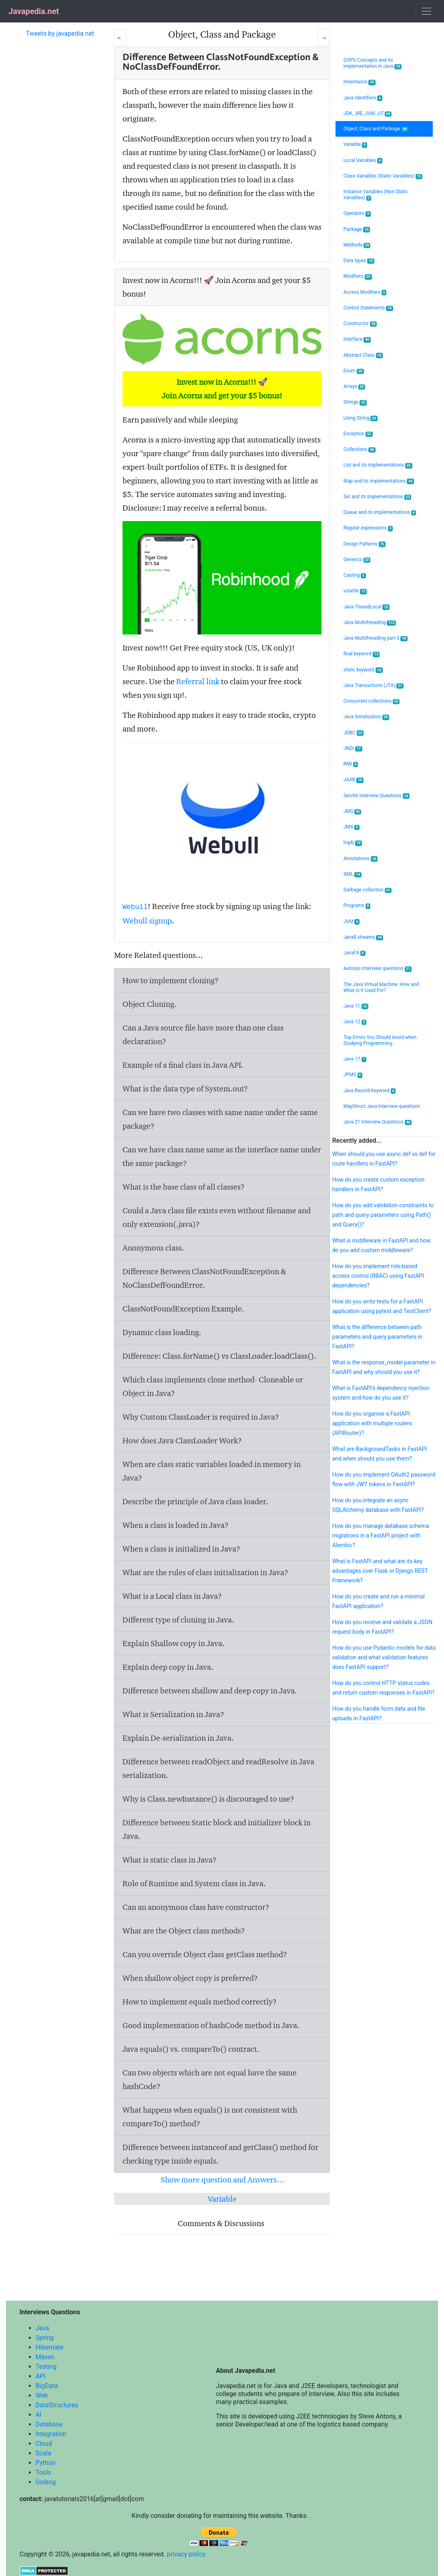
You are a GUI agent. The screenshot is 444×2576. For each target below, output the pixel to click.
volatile (355, 591)
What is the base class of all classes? (184, 1187)
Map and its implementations (379, 481)
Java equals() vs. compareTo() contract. (191, 2049)
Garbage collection (368, 890)
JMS (353, 811)
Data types (359, 261)
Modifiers (358, 276)
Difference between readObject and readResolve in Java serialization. (218, 1768)
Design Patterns (365, 544)
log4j (353, 843)
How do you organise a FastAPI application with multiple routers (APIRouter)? (372, 1423)
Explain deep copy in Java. (168, 1667)
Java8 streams (363, 937)
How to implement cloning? (171, 980)
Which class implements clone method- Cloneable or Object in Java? (213, 1386)
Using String (361, 418)
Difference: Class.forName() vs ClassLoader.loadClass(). (219, 1356)
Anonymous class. (153, 1248)
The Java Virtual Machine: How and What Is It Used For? (381, 987)
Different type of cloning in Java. (178, 1619)
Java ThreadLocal (367, 607)
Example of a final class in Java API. (183, 1065)
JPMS (353, 1075)
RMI (351, 764)
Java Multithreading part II (376, 638)
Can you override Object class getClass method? (205, 1954)
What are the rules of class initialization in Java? (205, 1572)
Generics (357, 560)
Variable (222, 2199)
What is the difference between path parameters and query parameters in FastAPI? (377, 1337)
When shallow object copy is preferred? (190, 1978)
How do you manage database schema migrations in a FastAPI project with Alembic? (380, 1535)
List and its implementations (378, 465)
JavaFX (355, 953)
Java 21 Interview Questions (378, 1122)
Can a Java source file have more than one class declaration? (203, 1034)
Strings (355, 402)
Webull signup (147, 920)
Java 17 (355, 1059)
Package (357, 229)
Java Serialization (366, 717)
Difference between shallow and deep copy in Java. (210, 1690)
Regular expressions (368, 528)
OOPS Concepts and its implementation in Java (373, 63)
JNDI (353, 749)
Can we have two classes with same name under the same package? (220, 1119)
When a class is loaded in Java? (176, 1525)
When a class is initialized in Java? (181, 1549)
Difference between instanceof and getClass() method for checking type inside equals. (220, 2154)
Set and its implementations (378, 497)
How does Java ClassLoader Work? (182, 1440)
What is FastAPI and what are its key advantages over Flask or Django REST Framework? (380, 1571)
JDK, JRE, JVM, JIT (368, 114)
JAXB (354, 780)
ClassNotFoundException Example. (183, 1308)
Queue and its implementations (380, 512)
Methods (357, 245)
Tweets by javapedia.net (60, 33)
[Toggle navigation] (426, 11)
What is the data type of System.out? (185, 1088)
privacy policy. (187, 2554)
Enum (354, 371)
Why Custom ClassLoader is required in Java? (201, 1417)
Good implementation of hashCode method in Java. (211, 2025)
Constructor (360, 324)
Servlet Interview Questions (377, 796)
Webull (135, 907)
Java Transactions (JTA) (374, 686)
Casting (355, 575)
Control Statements (368, 308)
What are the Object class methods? (184, 1931)
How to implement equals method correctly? (200, 2001)
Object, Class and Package (376, 129)
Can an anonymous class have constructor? (196, 1907)
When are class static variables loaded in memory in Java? (212, 1471)
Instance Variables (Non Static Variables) (376, 195)
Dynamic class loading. (162, 1332)
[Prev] (120, 37)
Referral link (197, 681)
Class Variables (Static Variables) (383, 176)
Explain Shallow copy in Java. (174, 1643)
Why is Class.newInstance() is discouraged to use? (208, 1799)
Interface (357, 339)
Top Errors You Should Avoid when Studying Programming (380, 1040)
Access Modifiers (365, 292)
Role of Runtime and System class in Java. (194, 1883)
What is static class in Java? (170, 1860)
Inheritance (360, 82)
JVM (352, 922)
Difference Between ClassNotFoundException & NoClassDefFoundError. (204, 1278)
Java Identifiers (363, 98)
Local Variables (363, 161)
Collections (360, 450)
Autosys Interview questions (378, 969)
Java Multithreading (370, 623)
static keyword (363, 670)
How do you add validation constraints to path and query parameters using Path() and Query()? (383, 1215)
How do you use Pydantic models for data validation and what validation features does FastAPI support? (384, 1657)
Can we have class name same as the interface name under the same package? (222, 1156)
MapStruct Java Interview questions (382, 1106)
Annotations (361, 859)
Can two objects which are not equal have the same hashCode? (210, 2079)
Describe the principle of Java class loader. (195, 1501)
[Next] (323, 37)
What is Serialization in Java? (173, 1714)
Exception (358, 434)
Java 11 (356, 1006)
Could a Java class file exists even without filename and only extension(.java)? (217, 1217)
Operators (357, 213)
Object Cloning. (150, 1004)
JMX (352, 827)
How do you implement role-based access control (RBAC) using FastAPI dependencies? (378, 1276)
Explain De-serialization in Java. (178, 1738)
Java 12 (355, 1022)
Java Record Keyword (370, 1091)
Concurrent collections (372, 701)
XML (353, 874)
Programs (357, 906)
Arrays (355, 387)
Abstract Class (363, 355)
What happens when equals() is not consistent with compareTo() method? (210, 2116)
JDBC (354, 733)
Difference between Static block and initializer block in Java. (217, 1829)
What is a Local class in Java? (172, 1596)
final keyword (362, 654)
